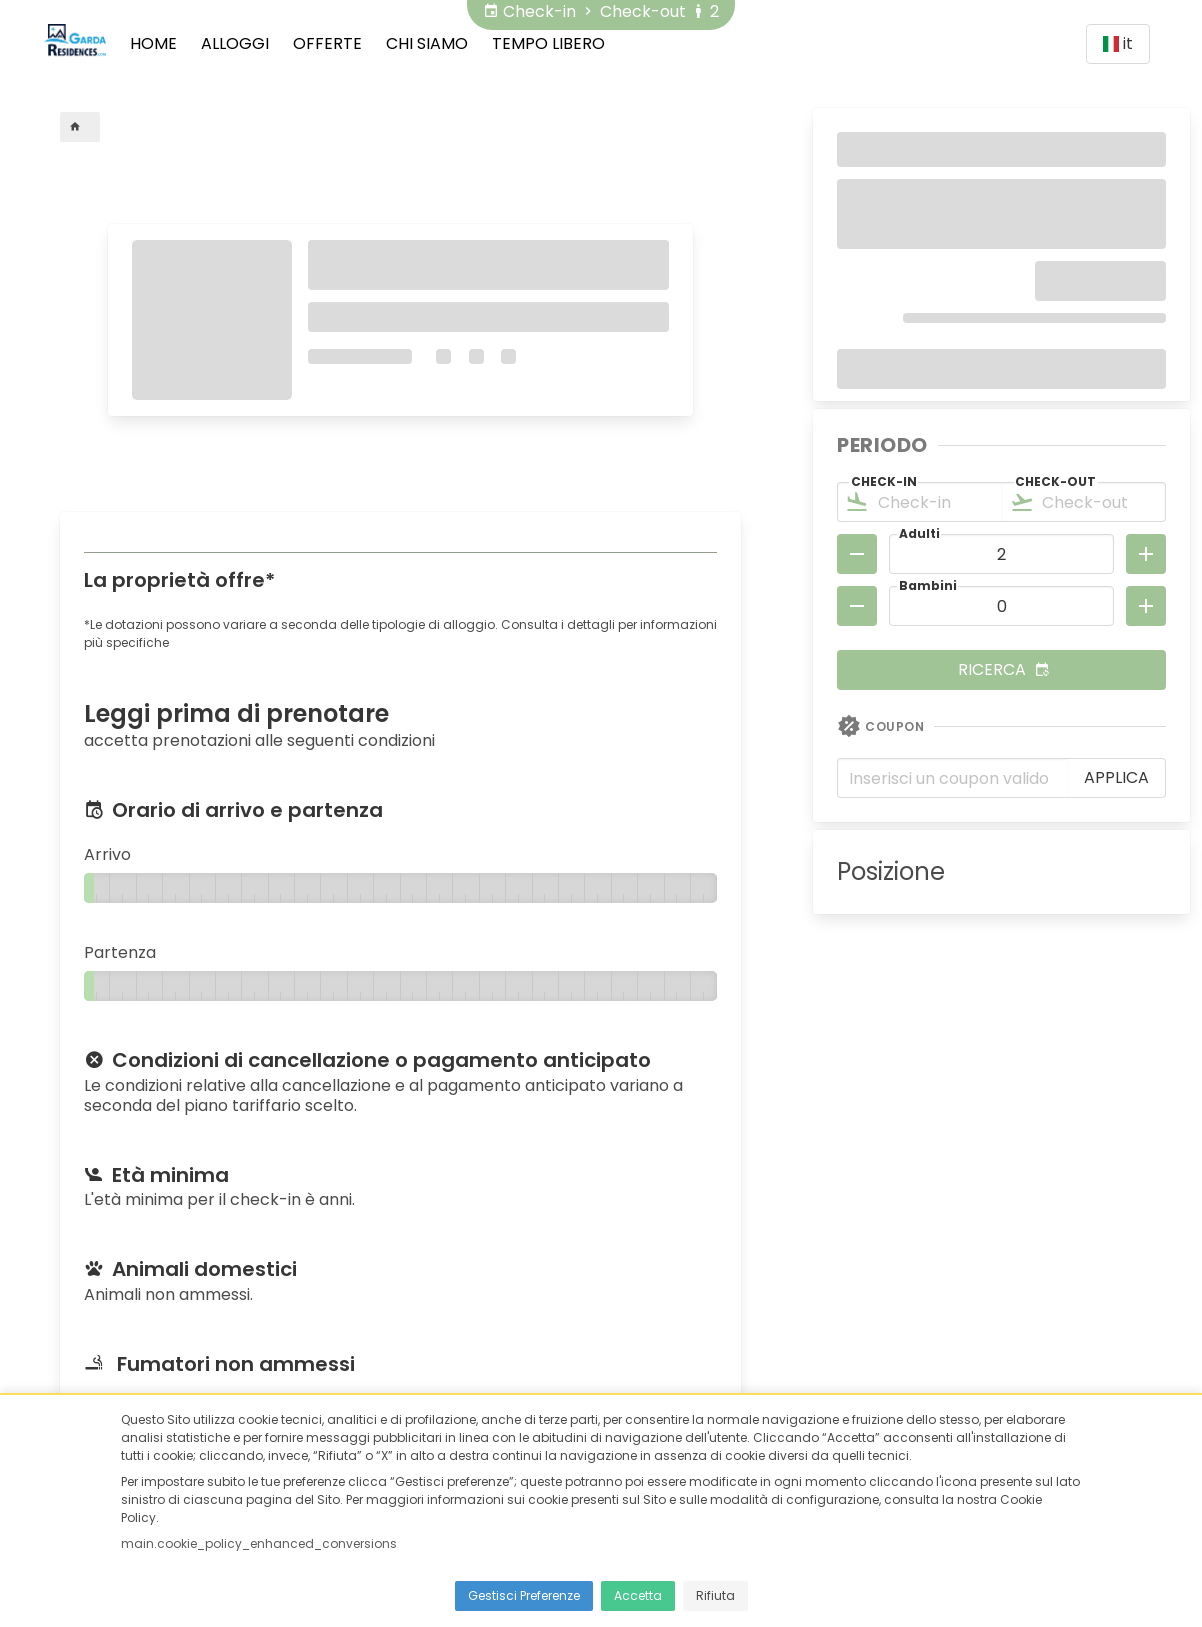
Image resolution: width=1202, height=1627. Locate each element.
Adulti (919, 533)
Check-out (1055, 481)
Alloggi (235, 43)
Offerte (327, 43)
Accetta (638, 1595)
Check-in (884, 481)
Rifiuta (715, 1595)
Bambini (928, 585)
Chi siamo (427, 43)
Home (153, 43)
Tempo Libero (548, 43)
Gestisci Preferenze (524, 1595)
